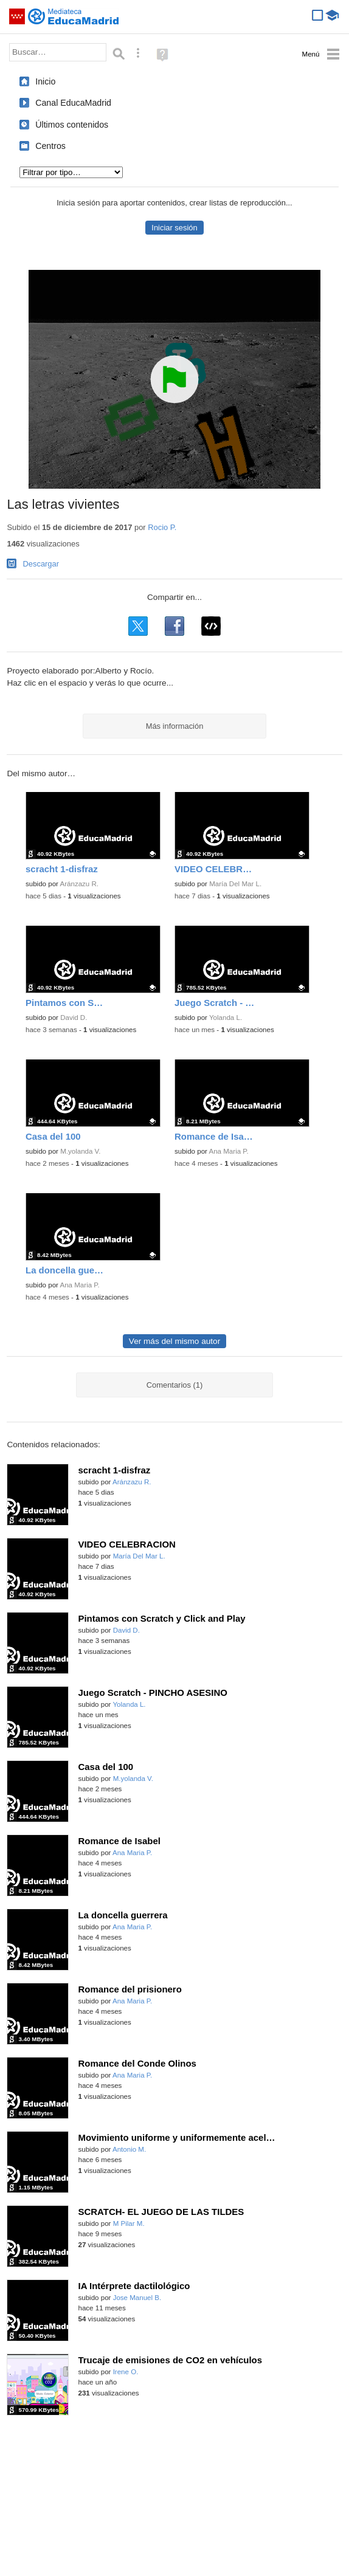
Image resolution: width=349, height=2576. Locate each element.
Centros (50, 146)
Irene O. (126, 2371)
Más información (175, 726)
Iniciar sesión (174, 227)
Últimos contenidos (71, 124)
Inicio (45, 81)
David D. (73, 1017)
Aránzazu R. (79, 883)
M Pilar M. (129, 2223)
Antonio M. (129, 2149)
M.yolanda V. (80, 1151)
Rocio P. (162, 527)
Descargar (40, 563)
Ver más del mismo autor (174, 1341)
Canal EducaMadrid (73, 103)
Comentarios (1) (175, 1385)
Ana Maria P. (229, 1151)
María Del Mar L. (235, 883)
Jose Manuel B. (137, 2297)
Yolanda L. (225, 1017)
